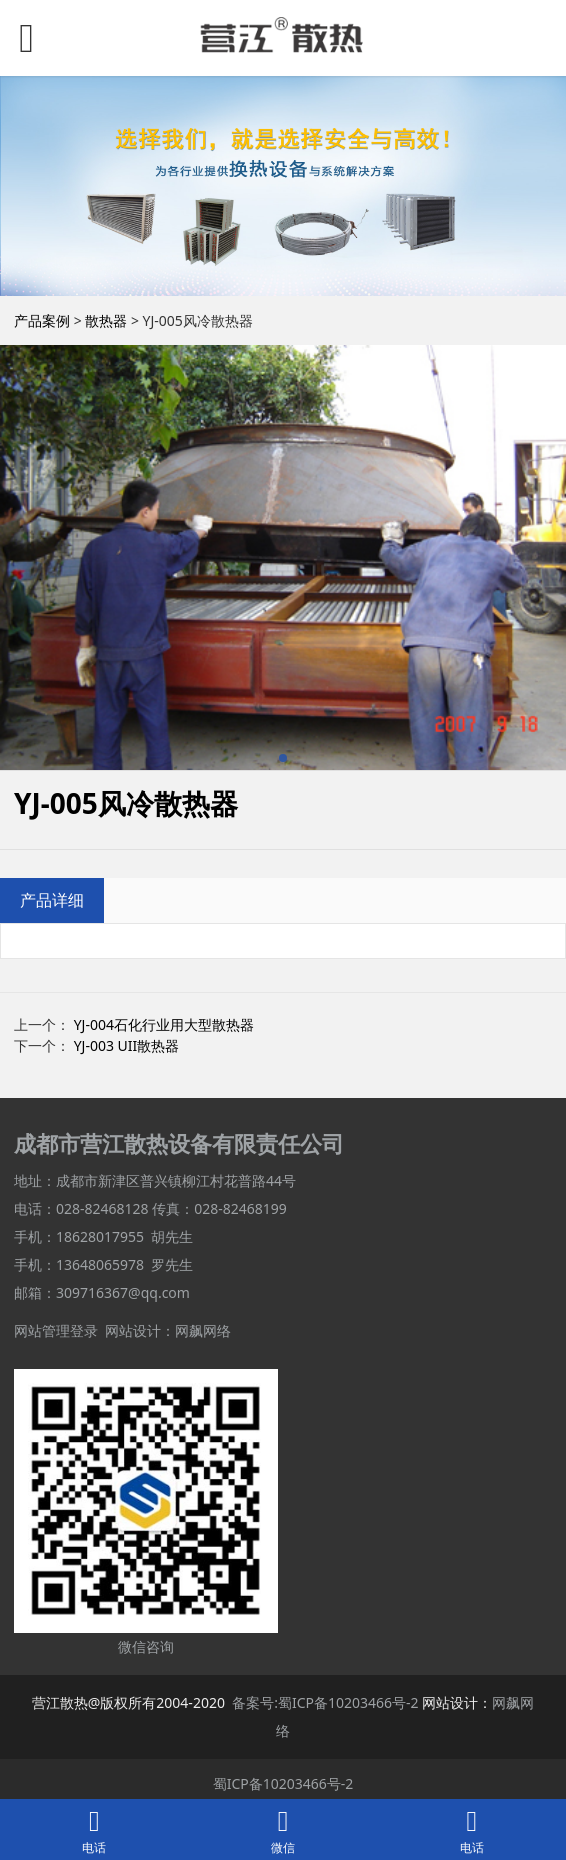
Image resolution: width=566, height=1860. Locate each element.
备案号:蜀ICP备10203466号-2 (325, 1702)
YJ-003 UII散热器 (127, 1045)
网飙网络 (203, 1330)
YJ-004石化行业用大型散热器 (164, 1024)
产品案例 (42, 320)
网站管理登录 (56, 1330)
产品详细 (52, 900)
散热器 (106, 320)
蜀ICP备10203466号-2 (283, 1783)
